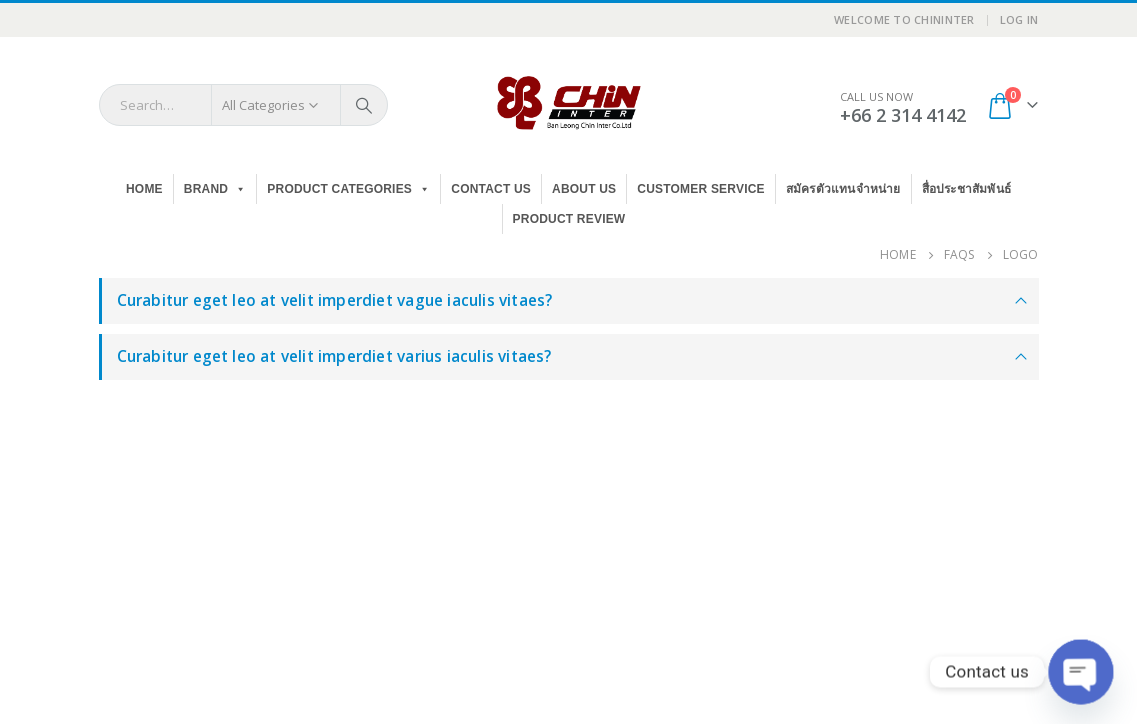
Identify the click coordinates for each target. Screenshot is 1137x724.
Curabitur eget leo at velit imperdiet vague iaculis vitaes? (335, 300)
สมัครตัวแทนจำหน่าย (843, 189)
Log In (1019, 19)
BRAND (215, 189)
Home (144, 189)
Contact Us (491, 189)
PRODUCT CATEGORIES (348, 189)
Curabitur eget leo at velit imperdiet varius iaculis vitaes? (334, 356)
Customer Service (700, 189)
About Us (584, 189)
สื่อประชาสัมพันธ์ (966, 189)
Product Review (569, 219)
